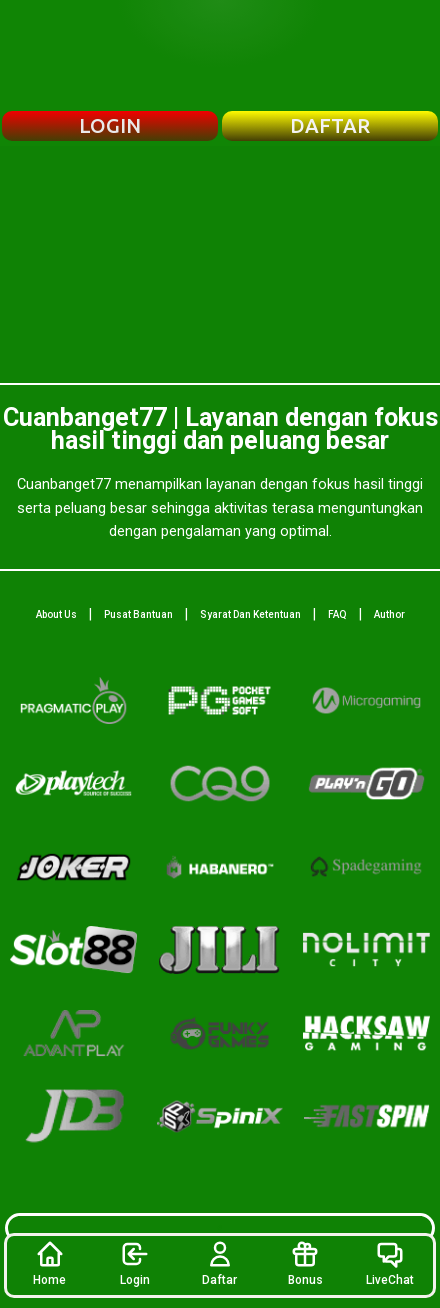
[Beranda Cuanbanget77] (220, 55)
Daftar (219, 1263)
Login (135, 1263)
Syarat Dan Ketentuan (250, 614)
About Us (56, 614)
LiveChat (390, 1263)
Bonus (305, 1263)
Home (49, 1263)
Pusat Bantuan (138, 614)
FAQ (337, 614)
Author (389, 614)
